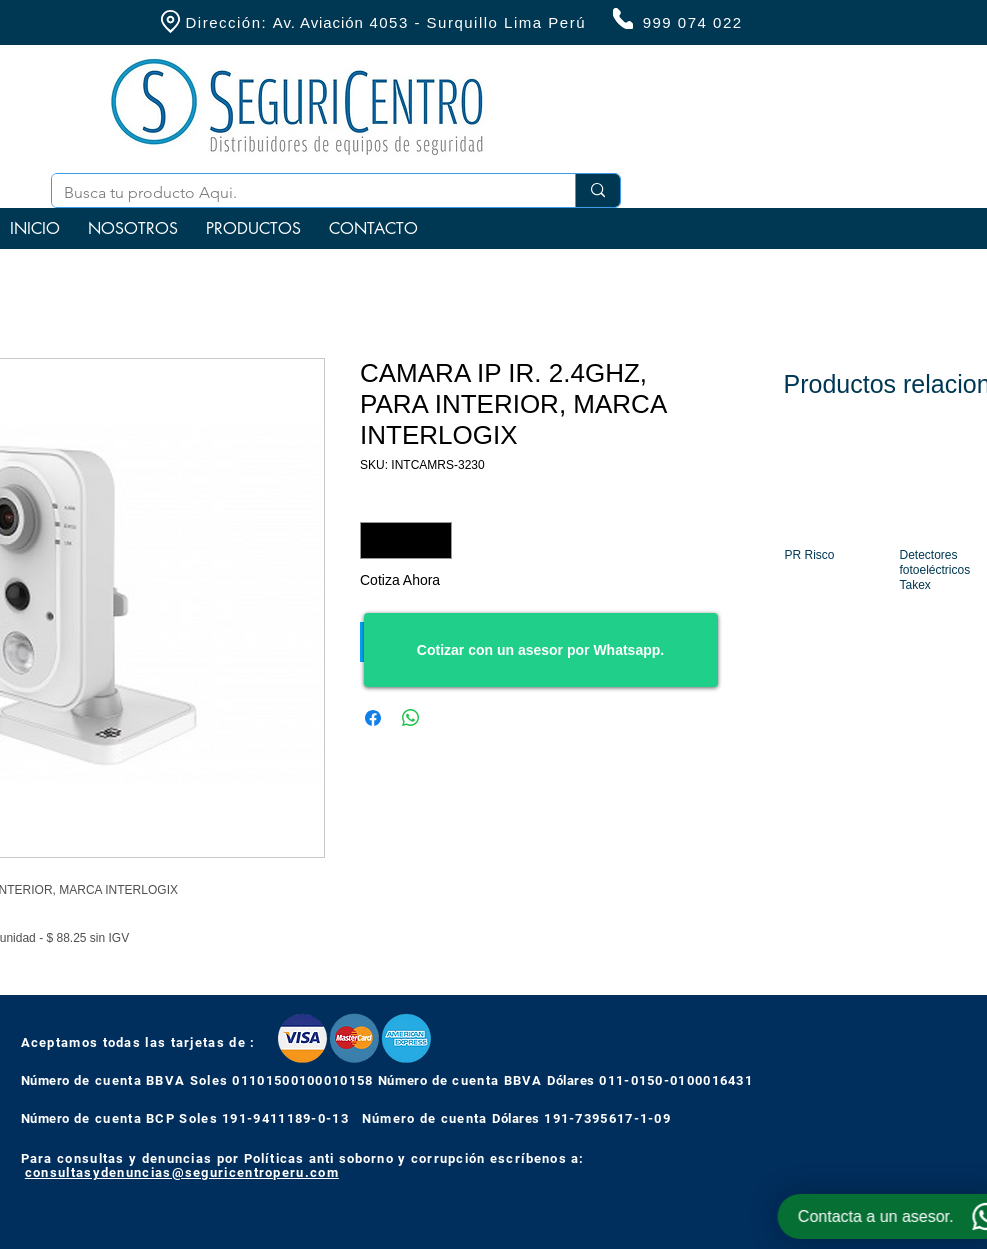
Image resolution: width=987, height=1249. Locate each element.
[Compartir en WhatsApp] (411, 718)
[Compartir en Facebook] (373, 718)
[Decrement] (375, 540)
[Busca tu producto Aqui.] (298, 193)
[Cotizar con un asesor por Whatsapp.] (541, 650)
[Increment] (436, 540)
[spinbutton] (406, 540)
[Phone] (623, 18)
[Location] (171, 21)
